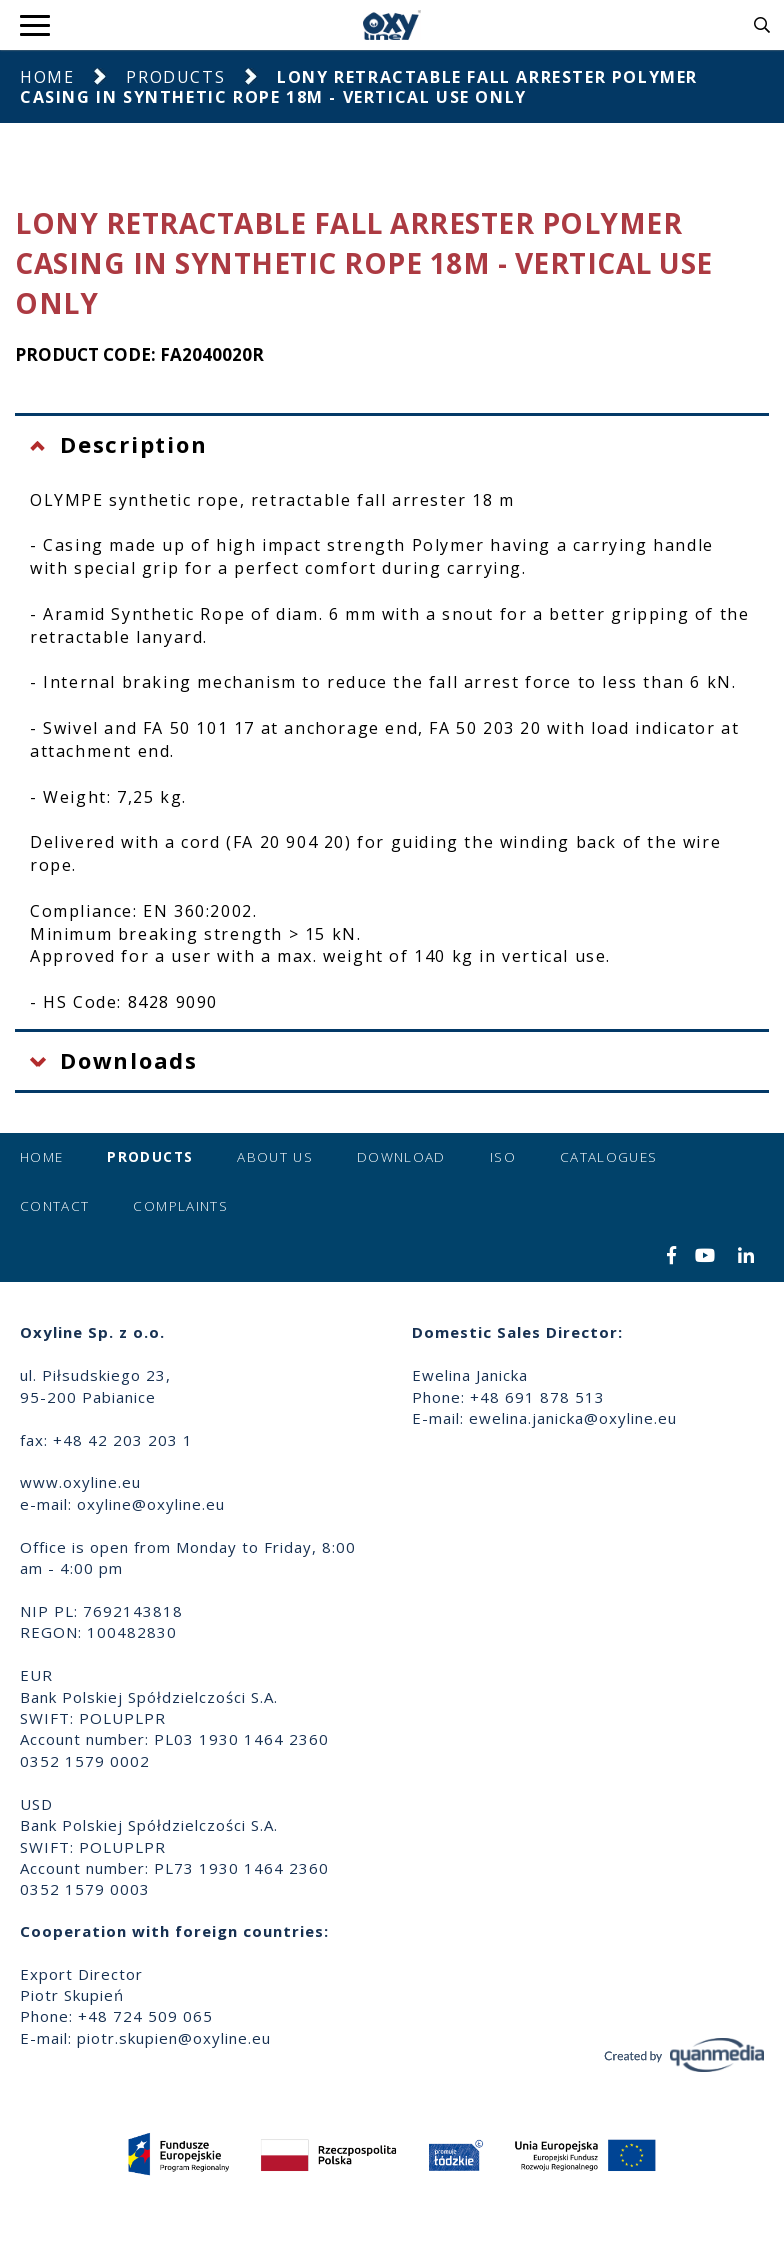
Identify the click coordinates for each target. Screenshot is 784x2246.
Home (47, 77)
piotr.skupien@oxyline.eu (174, 2038)
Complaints (180, 1206)
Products (175, 77)
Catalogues (609, 1157)
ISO (503, 1157)
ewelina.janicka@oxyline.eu (573, 1418)
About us (275, 1157)
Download (401, 1157)
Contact (54, 1206)
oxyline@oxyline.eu (151, 1504)
